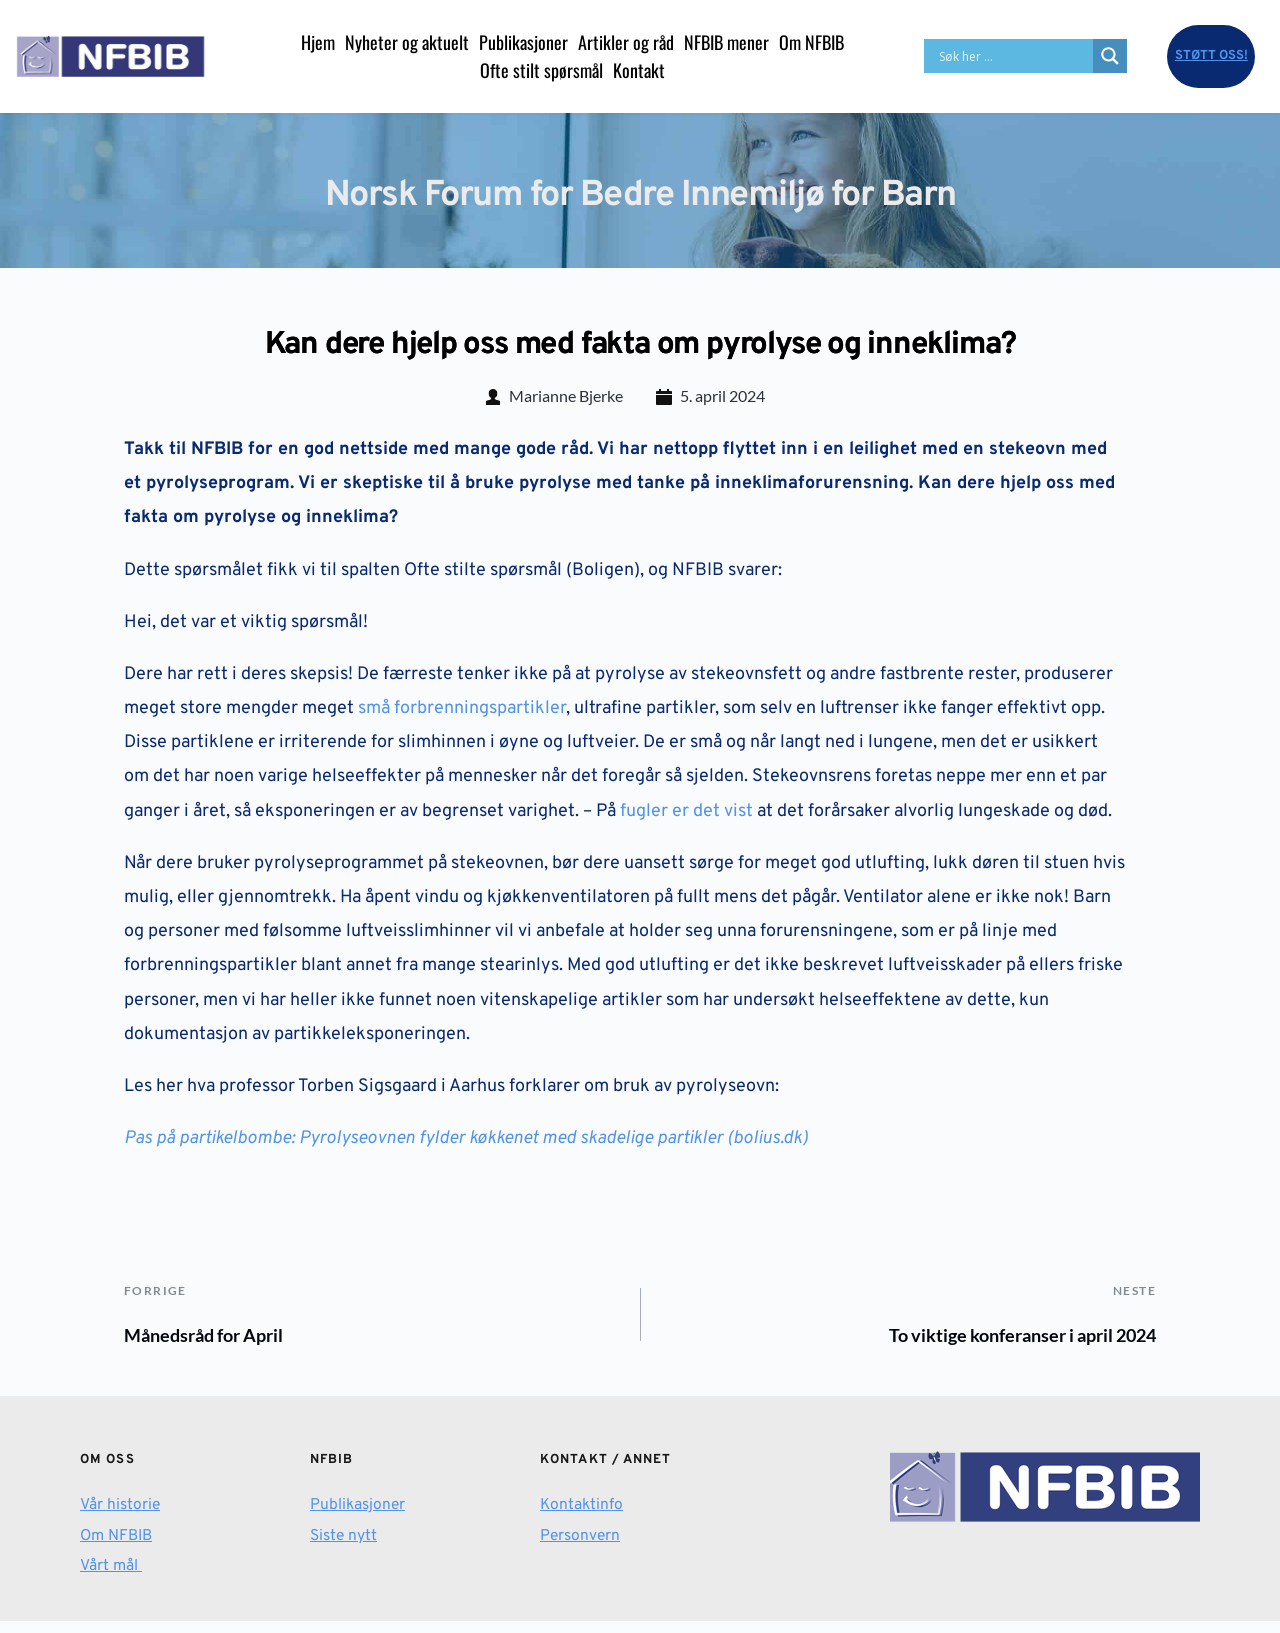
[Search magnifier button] (1110, 56)
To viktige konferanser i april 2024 (996, 1343)
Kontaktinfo (582, 1517)
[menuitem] (318, 42)
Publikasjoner (359, 1517)
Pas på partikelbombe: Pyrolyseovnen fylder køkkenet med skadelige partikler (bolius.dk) (466, 1144)
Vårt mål (111, 1578)
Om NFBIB (118, 1547)
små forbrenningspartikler (460, 714)
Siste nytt (345, 1547)
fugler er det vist (686, 817)
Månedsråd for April (219, 1343)
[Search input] (1013, 56)
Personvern (581, 1547)
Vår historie (121, 1517)
